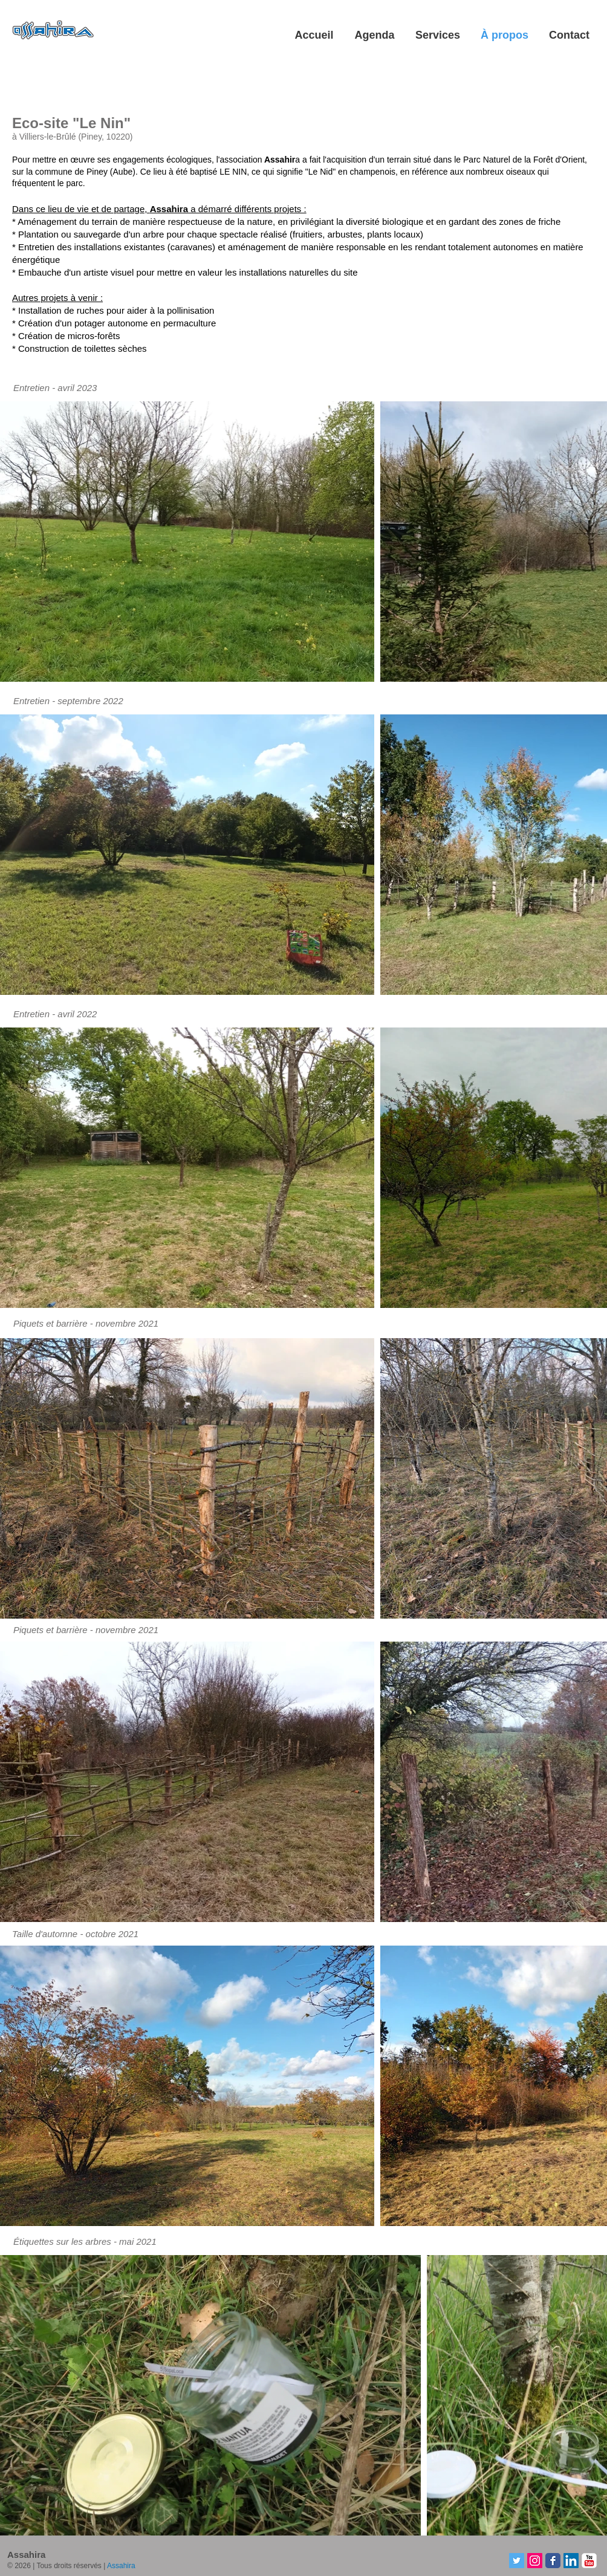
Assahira (121, 2565)
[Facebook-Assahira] (552, 2560)
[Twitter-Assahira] (516, 2560)
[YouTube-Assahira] (589, 2560)
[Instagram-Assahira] (534, 2560)
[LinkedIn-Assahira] (571, 2560)
